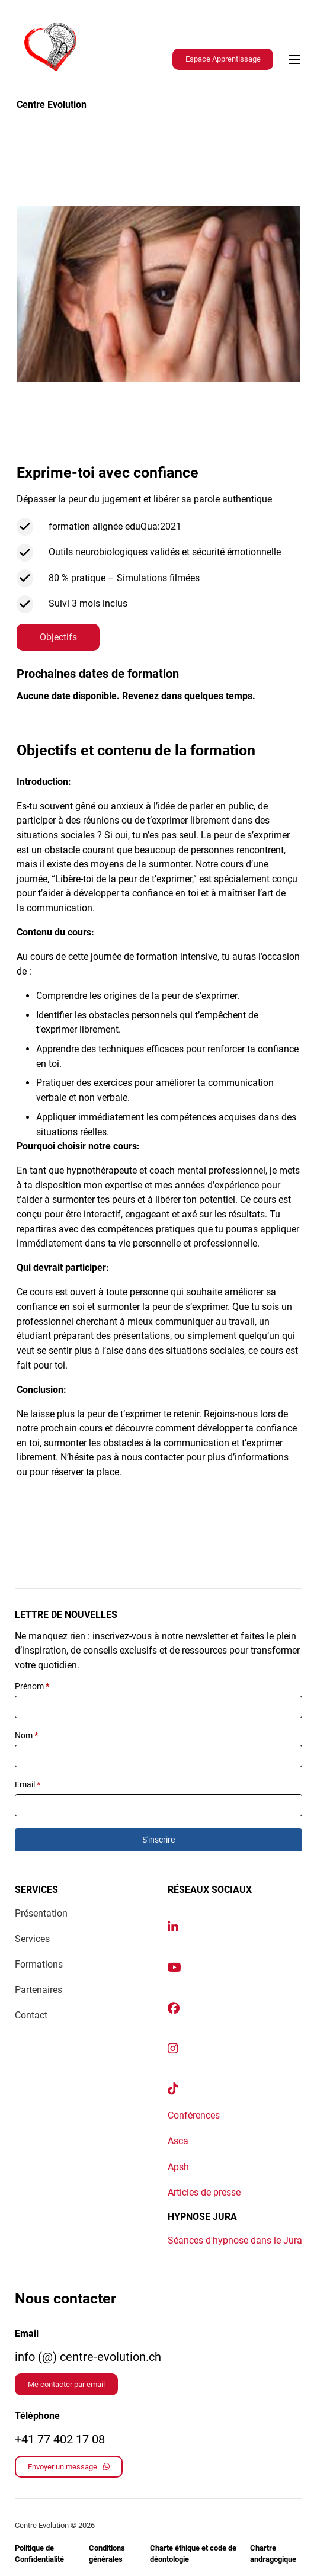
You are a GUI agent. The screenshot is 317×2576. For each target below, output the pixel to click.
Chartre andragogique (273, 2553)
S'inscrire (158, 1839)
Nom (26, 1735)
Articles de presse (204, 2192)
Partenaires (38, 1989)
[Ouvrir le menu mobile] (294, 59)
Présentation (41, 1913)
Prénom (32, 1686)
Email (27, 1784)
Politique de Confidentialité (39, 2553)
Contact (31, 2015)
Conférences (194, 2115)
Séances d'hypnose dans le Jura (235, 2240)
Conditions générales (107, 2553)
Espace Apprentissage (223, 59)
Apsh (178, 2167)
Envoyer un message (69, 2466)
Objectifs (58, 637)
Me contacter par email (66, 2384)
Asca (178, 2140)
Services (32, 1938)
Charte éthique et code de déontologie (193, 2553)
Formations (39, 1964)
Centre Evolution (52, 104)
